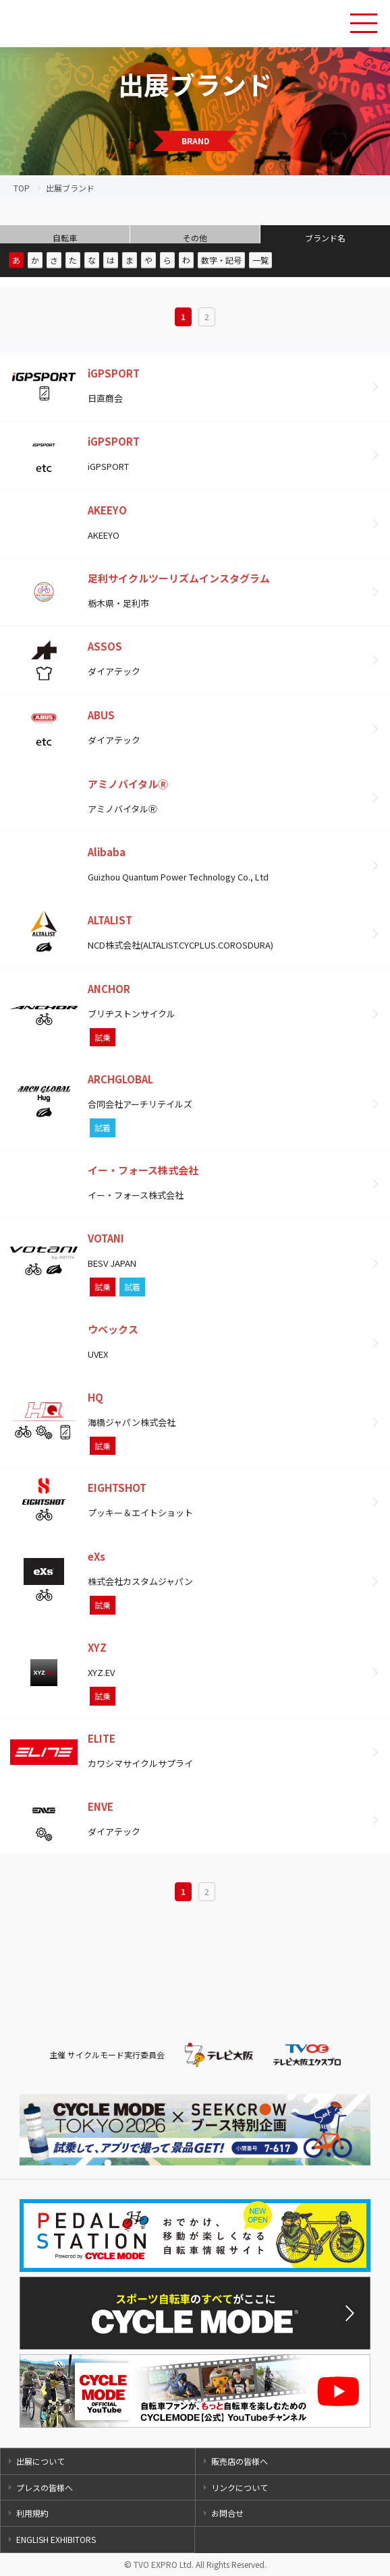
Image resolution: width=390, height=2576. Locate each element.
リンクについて (239, 2487)
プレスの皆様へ (44, 2487)
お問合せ (227, 2513)
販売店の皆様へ (239, 2461)
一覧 (260, 260)
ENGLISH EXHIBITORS (56, 2539)
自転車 (65, 237)
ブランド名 (325, 237)
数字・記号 (221, 260)
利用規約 (32, 2513)
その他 (195, 237)
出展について (40, 2461)
